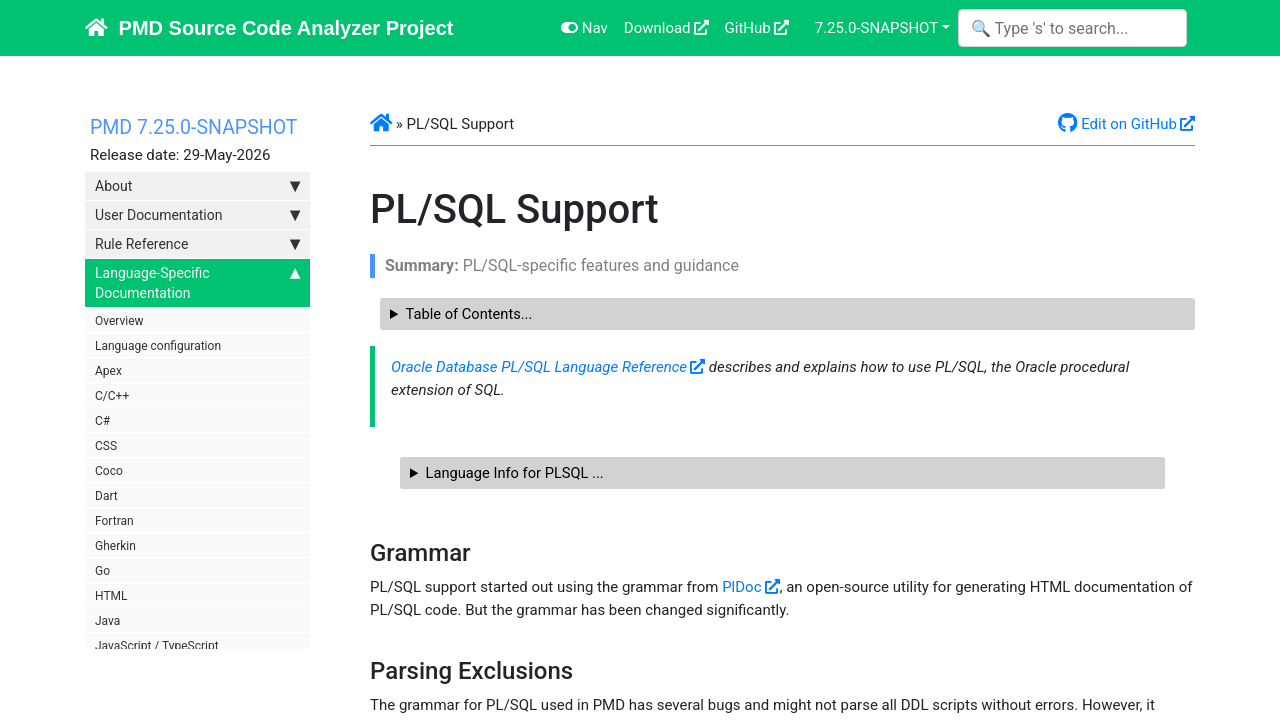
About (197, 186)
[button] (381, 124)
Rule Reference (197, 244)
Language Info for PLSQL (509, 473)
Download (657, 28)
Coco (109, 471)
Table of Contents (463, 314)
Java (107, 621)
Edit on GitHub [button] (1117, 124)
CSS (106, 446)
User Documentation (197, 215)
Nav (584, 28)
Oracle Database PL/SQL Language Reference (539, 367)
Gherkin (115, 546)
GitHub (748, 28)
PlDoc (741, 587)
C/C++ (112, 396)
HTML (111, 596)
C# (102, 421)
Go (102, 571)
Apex (108, 371)
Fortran (114, 521)
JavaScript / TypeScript (157, 646)
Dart (106, 496)
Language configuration (158, 346)
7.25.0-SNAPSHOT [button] (876, 28)
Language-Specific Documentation (197, 282)
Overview (119, 321)
